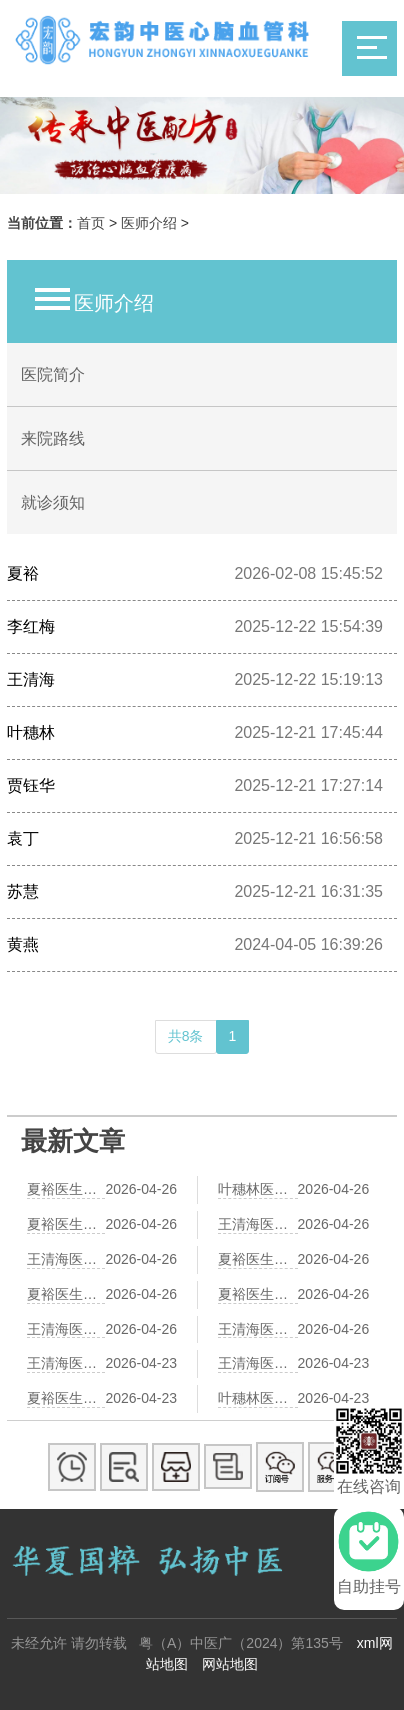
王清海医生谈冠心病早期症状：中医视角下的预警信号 (257, 1329)
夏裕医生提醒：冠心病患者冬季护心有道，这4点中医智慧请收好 (257, 1294)
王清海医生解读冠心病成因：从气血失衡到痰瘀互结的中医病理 (257, 1224)
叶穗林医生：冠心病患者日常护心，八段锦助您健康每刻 (257, 1189)
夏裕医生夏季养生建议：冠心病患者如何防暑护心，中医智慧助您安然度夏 (257, 1259)
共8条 (186, 1036)
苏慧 (23, 891)
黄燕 (23, 944)
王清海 (31, 679)
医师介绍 (149, 223)
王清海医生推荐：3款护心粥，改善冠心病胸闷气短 (66, 1259)
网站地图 (230, 1664)
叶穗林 (31, 732)
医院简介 (53, 374)
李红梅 (31, 626)
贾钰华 (31, 785)
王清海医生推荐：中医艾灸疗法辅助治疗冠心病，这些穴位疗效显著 (66, 1329)
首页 (91, 223)
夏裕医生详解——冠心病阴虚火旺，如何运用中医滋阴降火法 (66, 1189)
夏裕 (23, 573)
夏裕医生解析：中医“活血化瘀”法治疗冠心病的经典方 (66, 1224)
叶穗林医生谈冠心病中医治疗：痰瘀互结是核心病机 (257, 1398)
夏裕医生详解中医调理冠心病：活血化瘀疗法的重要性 (66, 1398)
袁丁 (23, 838)
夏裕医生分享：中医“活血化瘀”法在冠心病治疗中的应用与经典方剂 (66, 1294)
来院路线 (53, 438)
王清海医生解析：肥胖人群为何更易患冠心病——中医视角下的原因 (257, 1363)
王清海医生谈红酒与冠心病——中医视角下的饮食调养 (66, 1363)
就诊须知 (53, 502)
